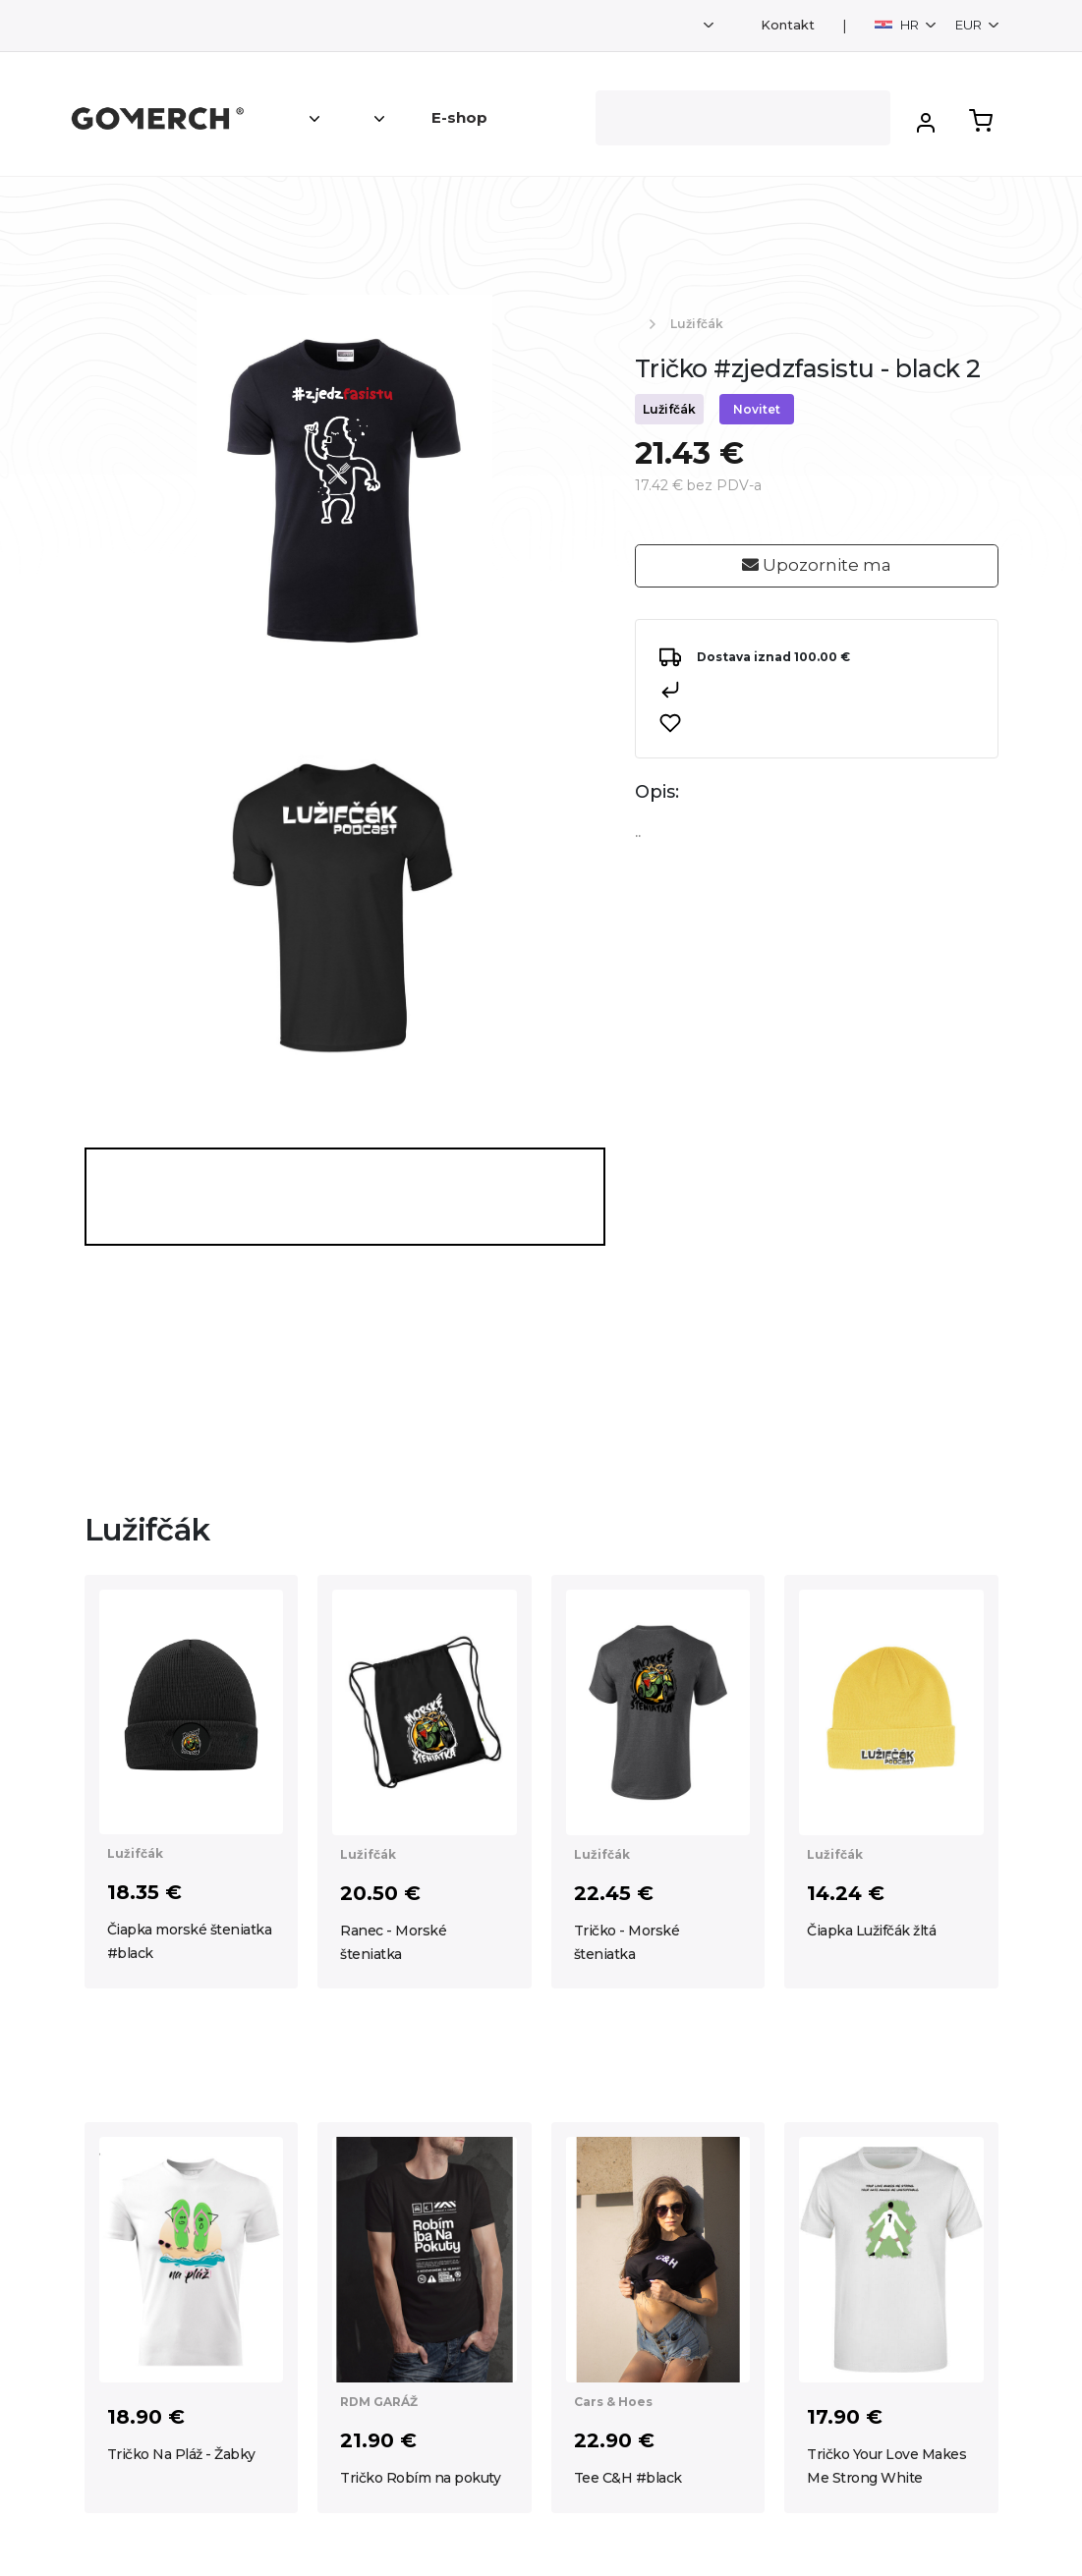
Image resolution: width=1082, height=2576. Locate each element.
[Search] (743, 117)
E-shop (459, 117)
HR (898, 24)
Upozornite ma (816, 565)
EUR (970, 24)
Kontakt (788, 25)
